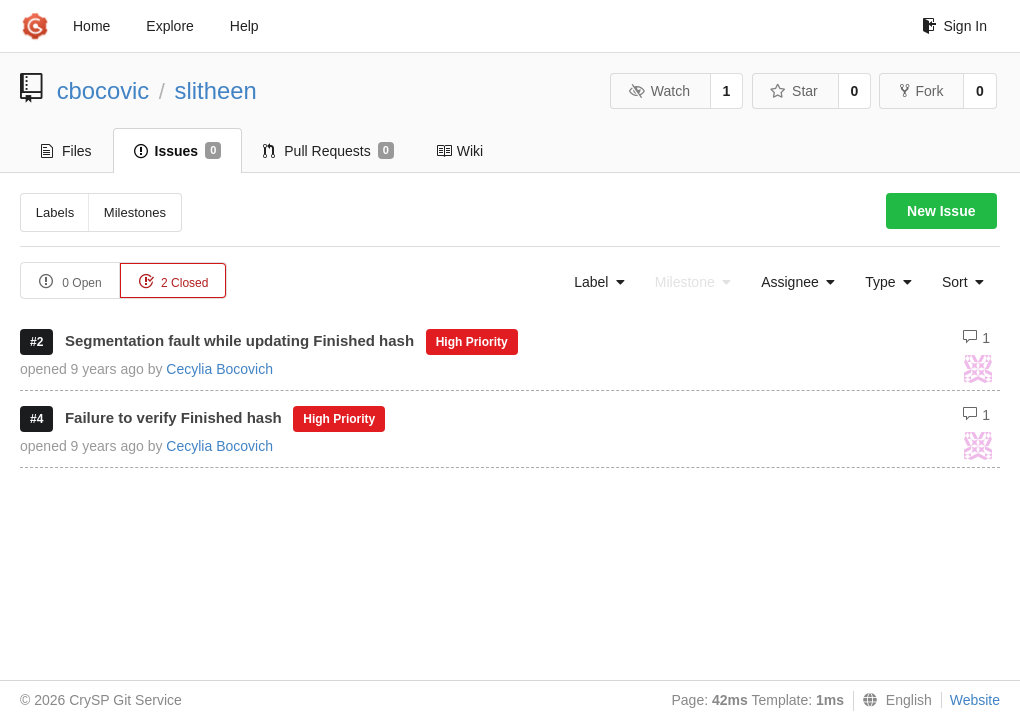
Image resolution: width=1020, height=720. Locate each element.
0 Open (70, 281)
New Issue (941, 211)
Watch (659, 91)
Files (66, 151)
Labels (55, 212)
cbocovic (103, 90)
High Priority (472, 342)
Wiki (459, 151)
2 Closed (173, 281)
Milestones (135, 212)
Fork (921, 91)
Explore (169, 26)
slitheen (216, 90)
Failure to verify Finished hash (173, 417)
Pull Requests (328, 151)
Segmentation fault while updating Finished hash (239, 340)
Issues (178, 151)
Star (794, 91)
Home (91, 26)
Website (975, 700)
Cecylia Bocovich (219, 369)
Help (244, 26)
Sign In (954, 26)
